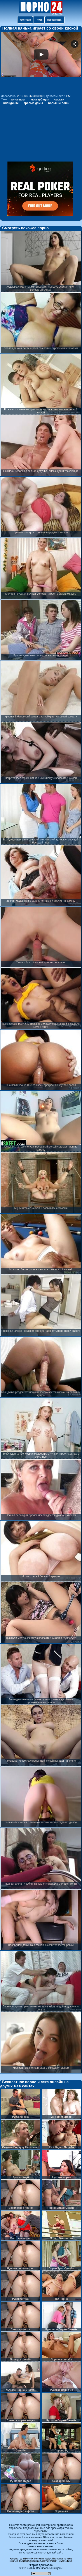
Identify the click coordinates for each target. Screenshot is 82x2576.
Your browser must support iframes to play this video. (41, 62)
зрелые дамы (33, 103)
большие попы (58, 103)
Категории (25, 20)
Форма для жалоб (41, 2565)
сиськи (59, 99)
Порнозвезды (54, 20)
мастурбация (40, 99)
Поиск (39, 20)
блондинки (11, 103)
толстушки (17, 99)
